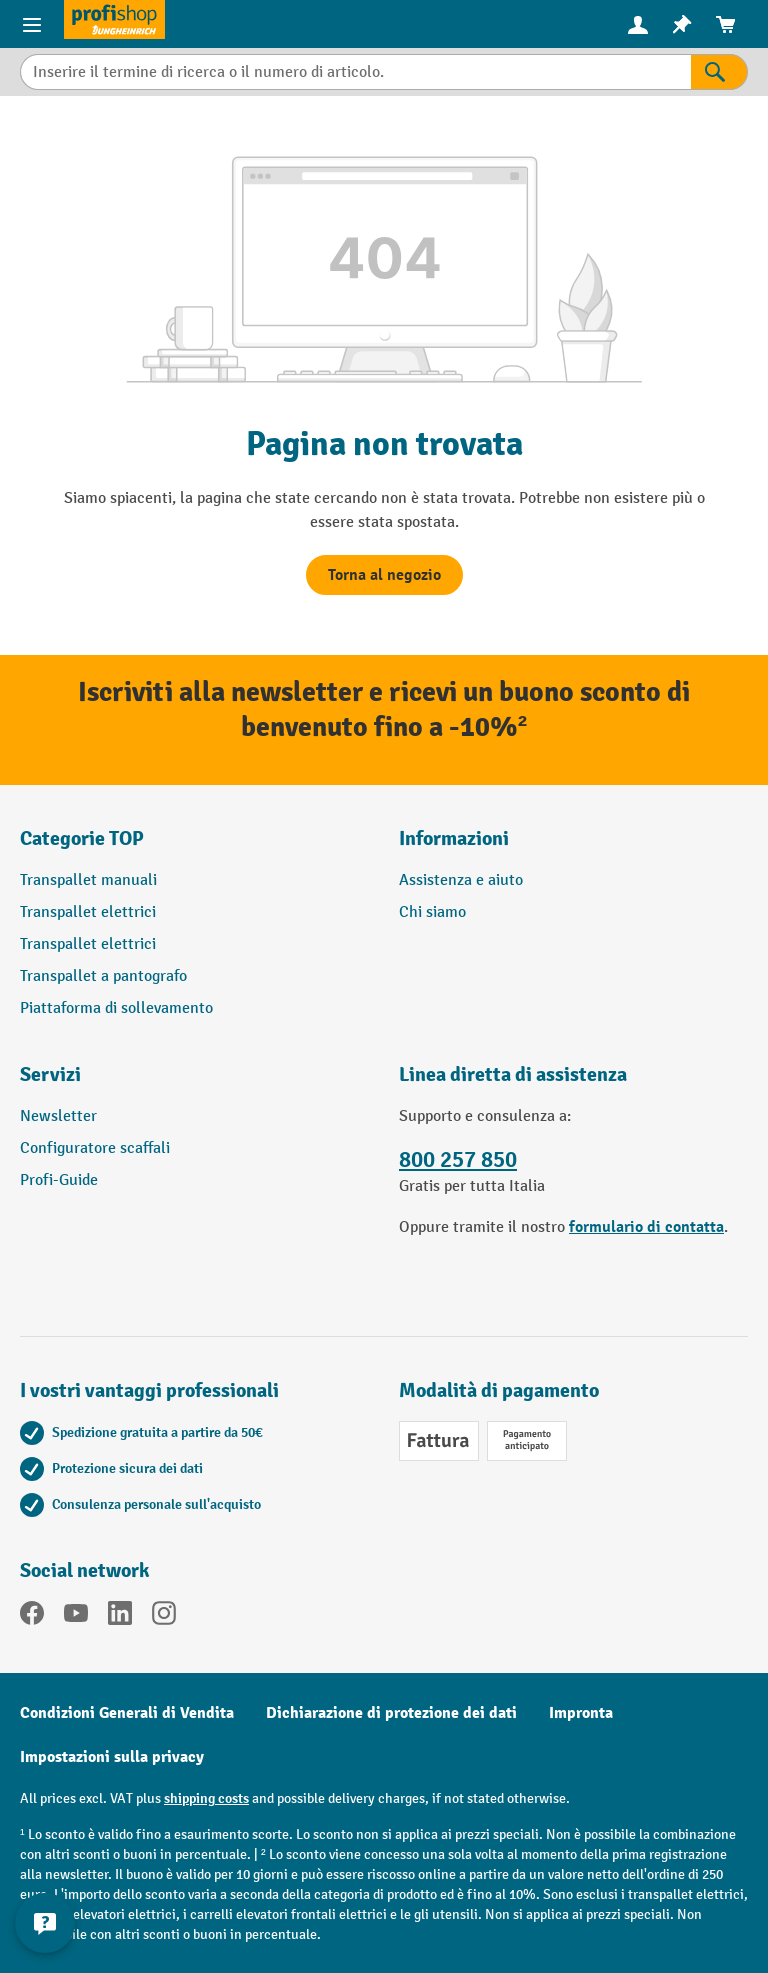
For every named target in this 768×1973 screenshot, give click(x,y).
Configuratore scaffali (95, 1148)
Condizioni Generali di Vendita (127, 1713)
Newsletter (58, 1116)
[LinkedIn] (120, 1617)
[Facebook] (32, 1617)
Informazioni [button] (454, 838)
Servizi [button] (50, 1074)
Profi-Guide (59, 1180)
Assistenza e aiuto (461, 880)
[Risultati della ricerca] (719, 72)
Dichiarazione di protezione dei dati (391, 1713)
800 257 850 (458, 1160)
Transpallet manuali (88, 880)
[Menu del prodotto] (32, 24)
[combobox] (355, 72)
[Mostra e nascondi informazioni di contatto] (45, 1923)
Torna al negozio (384, 575)
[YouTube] (76, 1617)
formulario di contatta (646, 1227)
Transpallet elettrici (88, 912)
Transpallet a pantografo (103, 976)
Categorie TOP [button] (82, 838)
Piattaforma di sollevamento (116, 1008)
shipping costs (206, 1798)
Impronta (581, 1713)
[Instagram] (164, 1617)
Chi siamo (432, 912)
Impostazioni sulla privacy (112, 1757)
